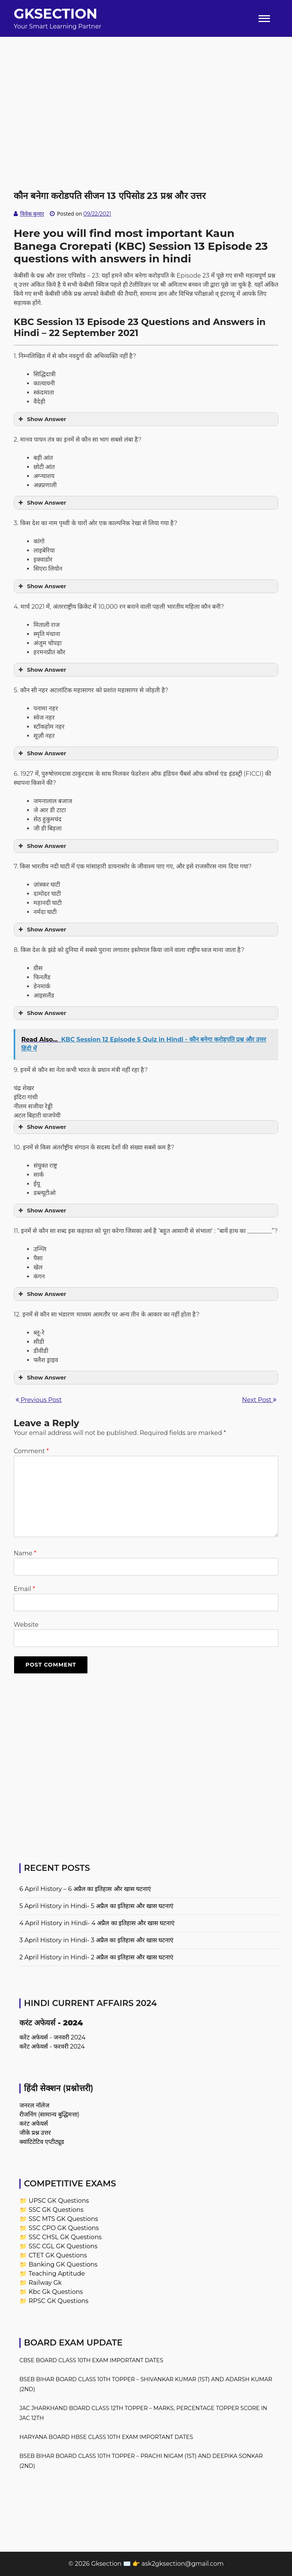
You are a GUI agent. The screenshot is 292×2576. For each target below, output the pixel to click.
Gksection (55, 13)
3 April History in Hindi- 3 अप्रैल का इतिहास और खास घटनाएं (96, 1940)
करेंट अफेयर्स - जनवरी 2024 (52, 2037)
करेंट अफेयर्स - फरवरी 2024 (52, 2046)
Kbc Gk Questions (56, 2291)
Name (25, 1553)
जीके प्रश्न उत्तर (35, 2132)
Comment (31, 1451)
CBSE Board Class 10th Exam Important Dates (91, 2360)
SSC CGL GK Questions (63, 2246)
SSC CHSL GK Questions (65, 2237)
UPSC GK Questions (59, 2200)
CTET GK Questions (58, 2255)
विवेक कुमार (32, 213)
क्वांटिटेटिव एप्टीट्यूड (41, 2141)
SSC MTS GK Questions (63, 2218)
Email (24, 1589)
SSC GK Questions (56, 2209)
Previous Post (39, 1399)
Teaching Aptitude (57, 2273)
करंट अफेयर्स (33, 2123)
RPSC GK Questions (58, 2301)
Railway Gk (45, 2282)
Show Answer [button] (41, 419)
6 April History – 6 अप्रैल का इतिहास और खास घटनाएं (85, 1889)
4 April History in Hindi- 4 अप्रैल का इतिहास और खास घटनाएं (97, 1923)
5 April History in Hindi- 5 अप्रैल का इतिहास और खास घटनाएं (96, 1906)
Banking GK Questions (63, 2264)
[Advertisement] (146, 90)
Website (26, 1624)
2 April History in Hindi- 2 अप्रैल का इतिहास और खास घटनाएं (96, 1957)
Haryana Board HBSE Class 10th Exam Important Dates (106, 2437)
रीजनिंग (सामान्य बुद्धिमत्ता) (49, 2114)
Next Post (259, 1399)
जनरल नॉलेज (34, 2105)
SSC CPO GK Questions (64, 2228)
